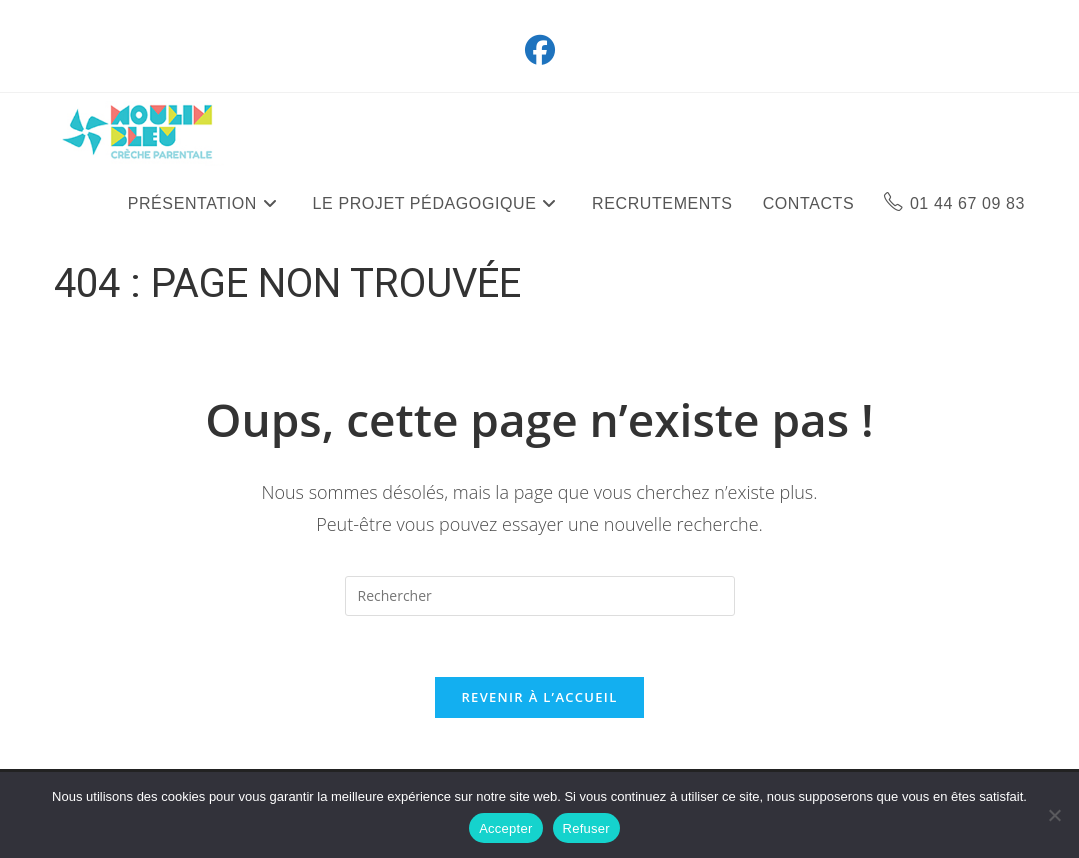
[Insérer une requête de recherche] (540, 596)
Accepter (505, 828)
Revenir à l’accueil (539, 697)
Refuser (586, 828)
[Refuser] (1054, 815)
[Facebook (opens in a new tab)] (540, 50)
